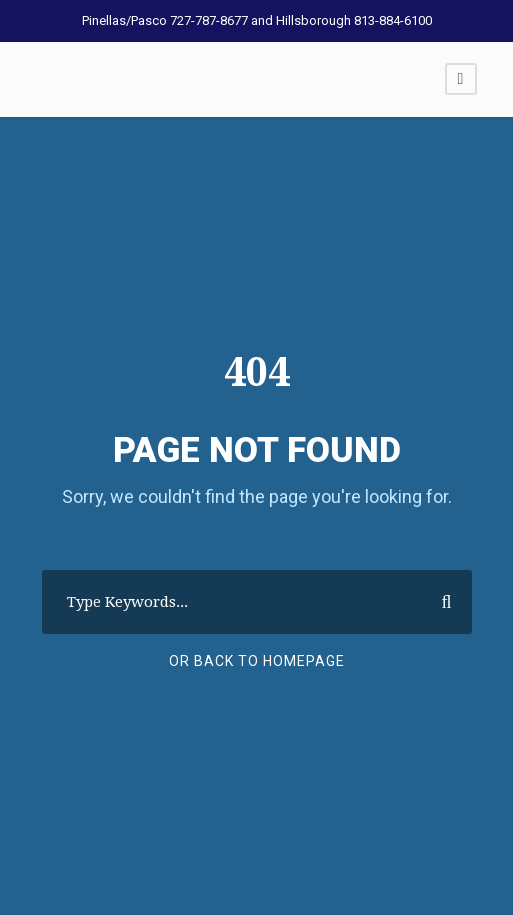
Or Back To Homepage (257, 661)
